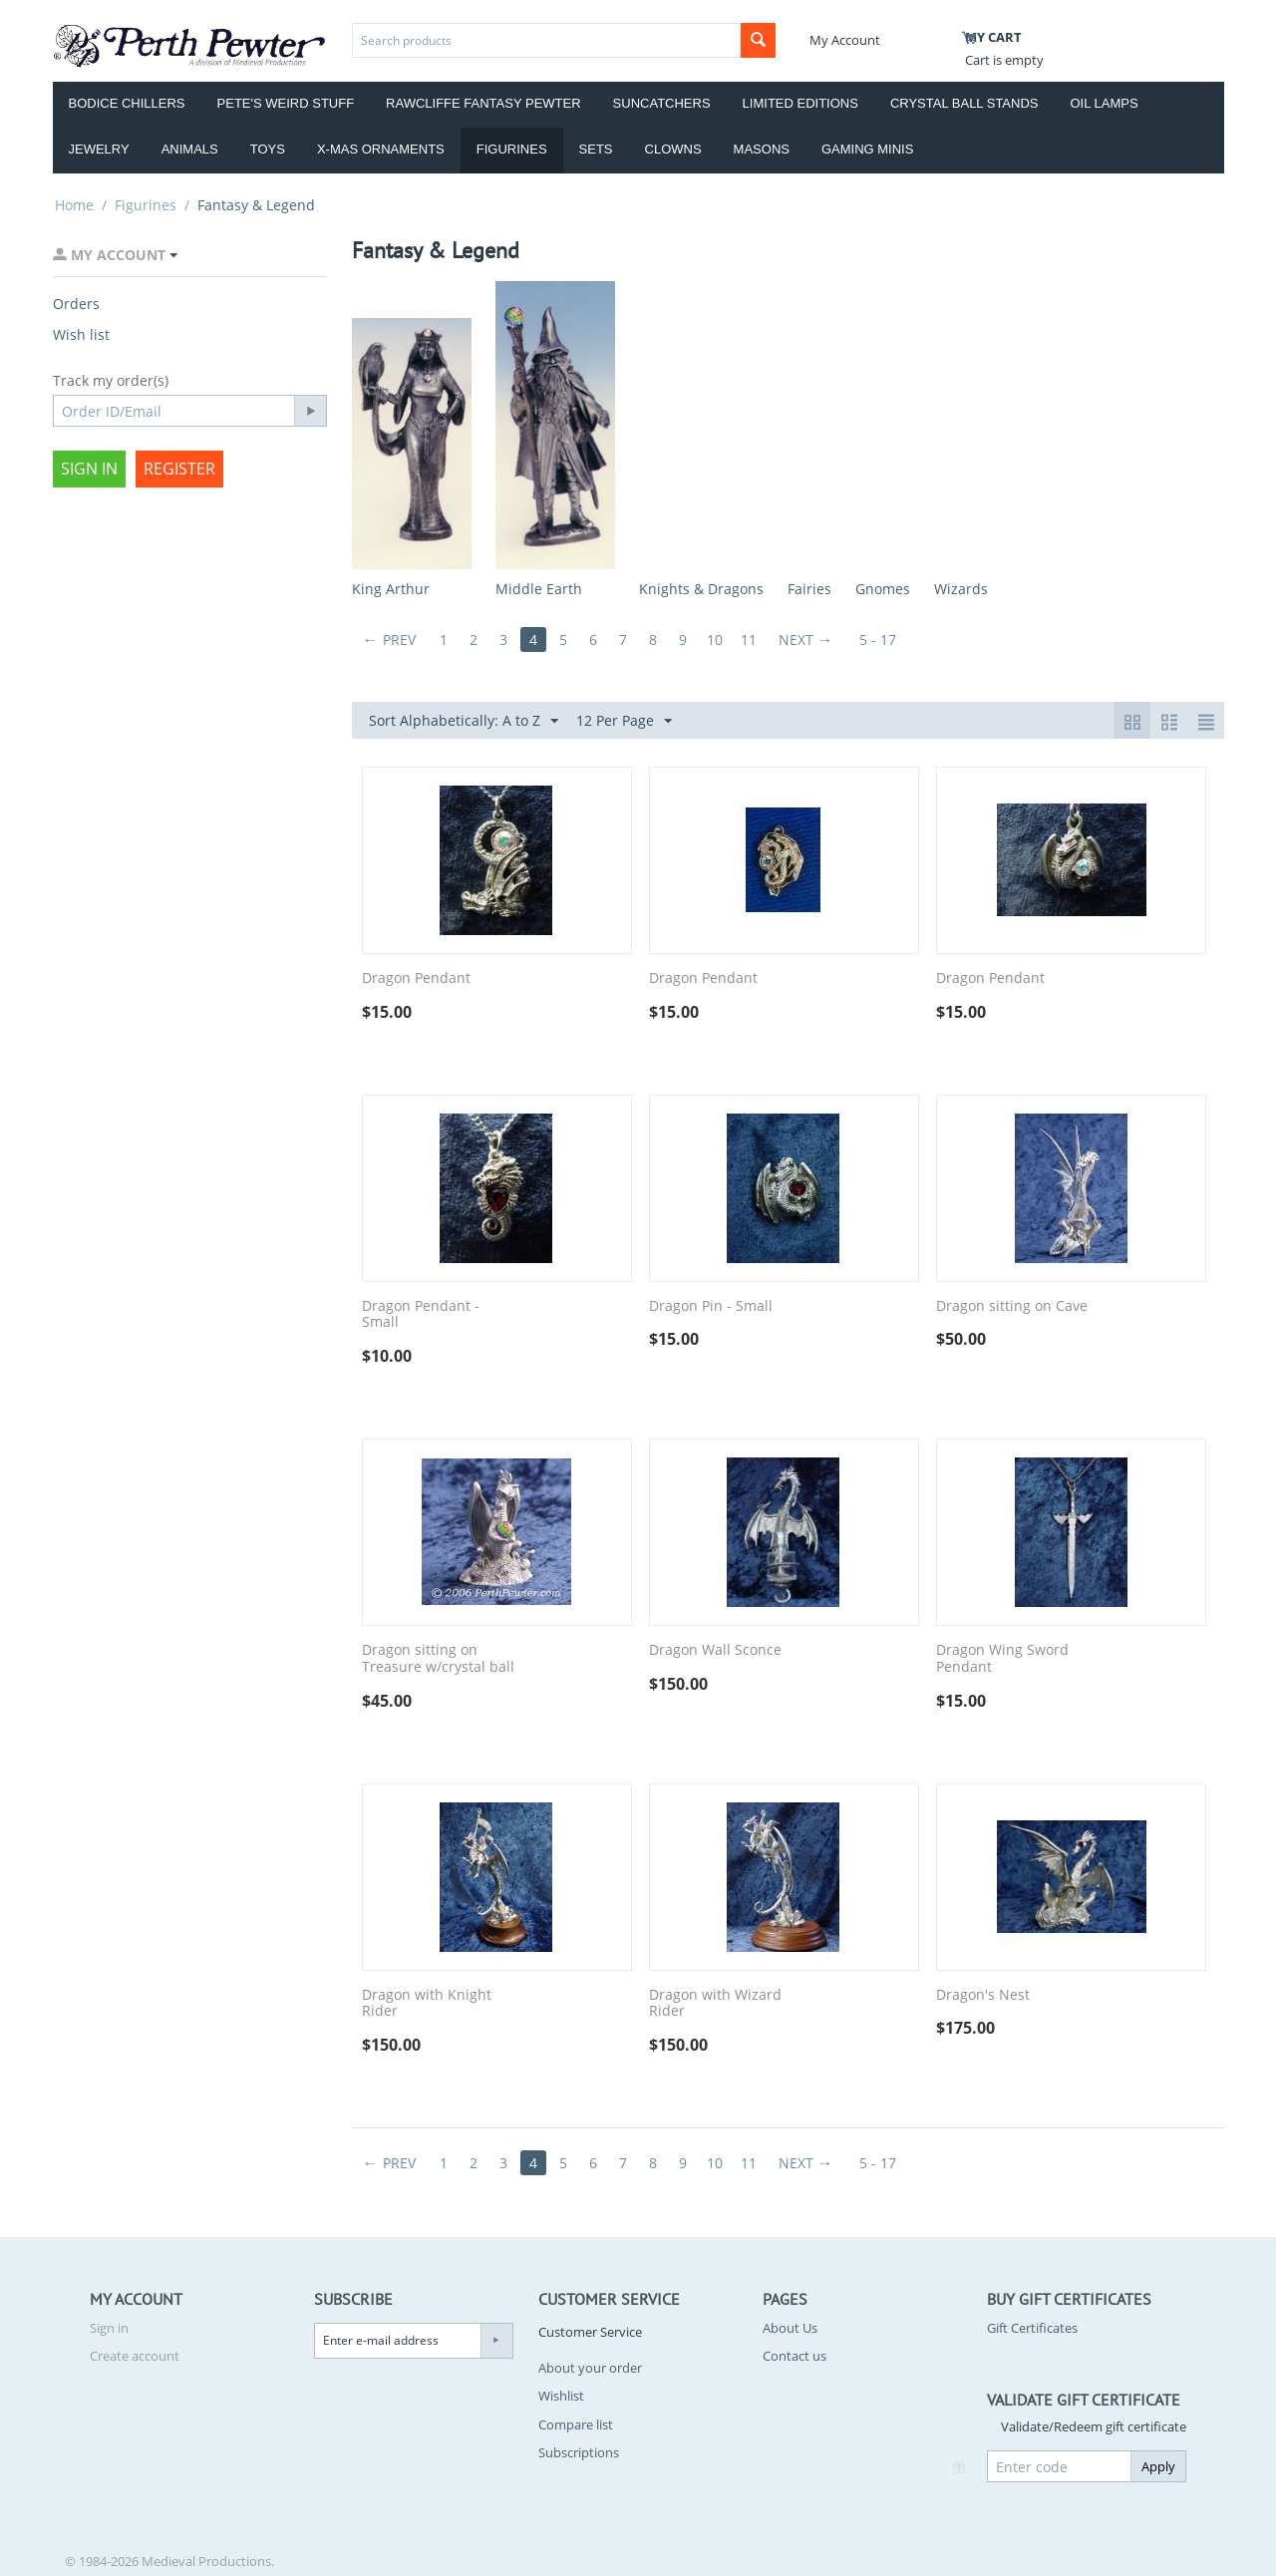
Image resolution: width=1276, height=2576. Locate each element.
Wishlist (561, 2396)
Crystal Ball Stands (964, 103)
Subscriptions (578, 2452)
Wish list (81, 334)
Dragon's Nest (983, 1995)
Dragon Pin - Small (711, 1306)
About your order (590, 2368)
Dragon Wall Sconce (715, 1650)
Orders (76, 303)
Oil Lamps (1104, 103)
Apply (1158, 2466)
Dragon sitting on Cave (1012, 1306)
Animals (189, 149)
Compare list (575, 2424)
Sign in (89, 469)
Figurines (512, 149)
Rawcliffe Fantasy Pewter (483, 103)
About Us (790, 2328)
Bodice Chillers (127, 103)
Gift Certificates (1032, 2328)
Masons (762, 149)
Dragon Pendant (416, 978)
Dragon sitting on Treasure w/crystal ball (438, 1659)
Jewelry (99, 149)
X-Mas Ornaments (381, 149)
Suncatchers (662, 103)
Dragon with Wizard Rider (715, 2004)
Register (179, 469)
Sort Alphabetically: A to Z (463, 721)
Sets (596, 149)
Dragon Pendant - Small (420, 1315)
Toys (267, 149)
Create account (134, 2356)
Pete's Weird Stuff (286, 103)
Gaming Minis (867, 149)
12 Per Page (624, 721)
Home (74, 204)
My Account (844, 40)
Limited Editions (800, 103)
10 (715, 639)
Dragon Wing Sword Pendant (1002, 1659)
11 (749, 639)
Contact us (794, 2356)
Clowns (673, 149)
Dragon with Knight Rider (426, 2004)
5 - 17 (877, 639)
